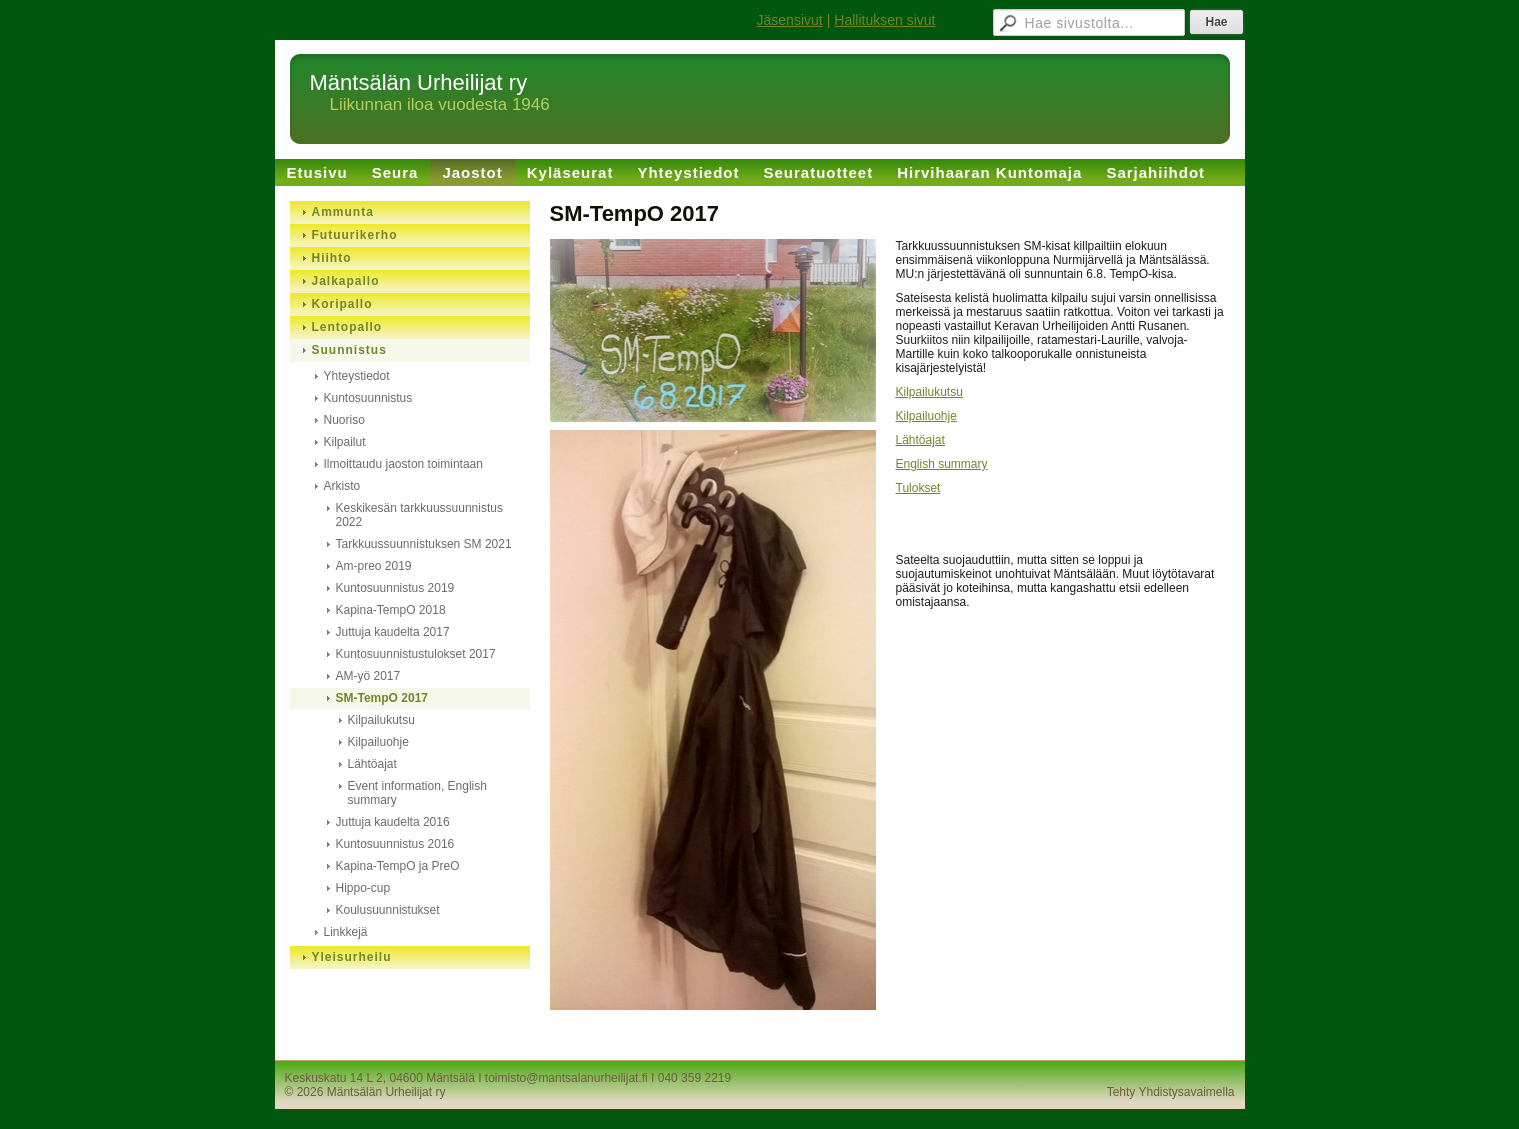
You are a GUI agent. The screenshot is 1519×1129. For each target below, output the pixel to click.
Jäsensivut (790, 20)
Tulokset (918, 488)
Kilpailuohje (926, 416)
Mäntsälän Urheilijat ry (419, 82)
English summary (942, 464)
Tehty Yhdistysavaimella (1171, 1092)
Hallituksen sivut (884, 20)
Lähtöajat (920, 440)
